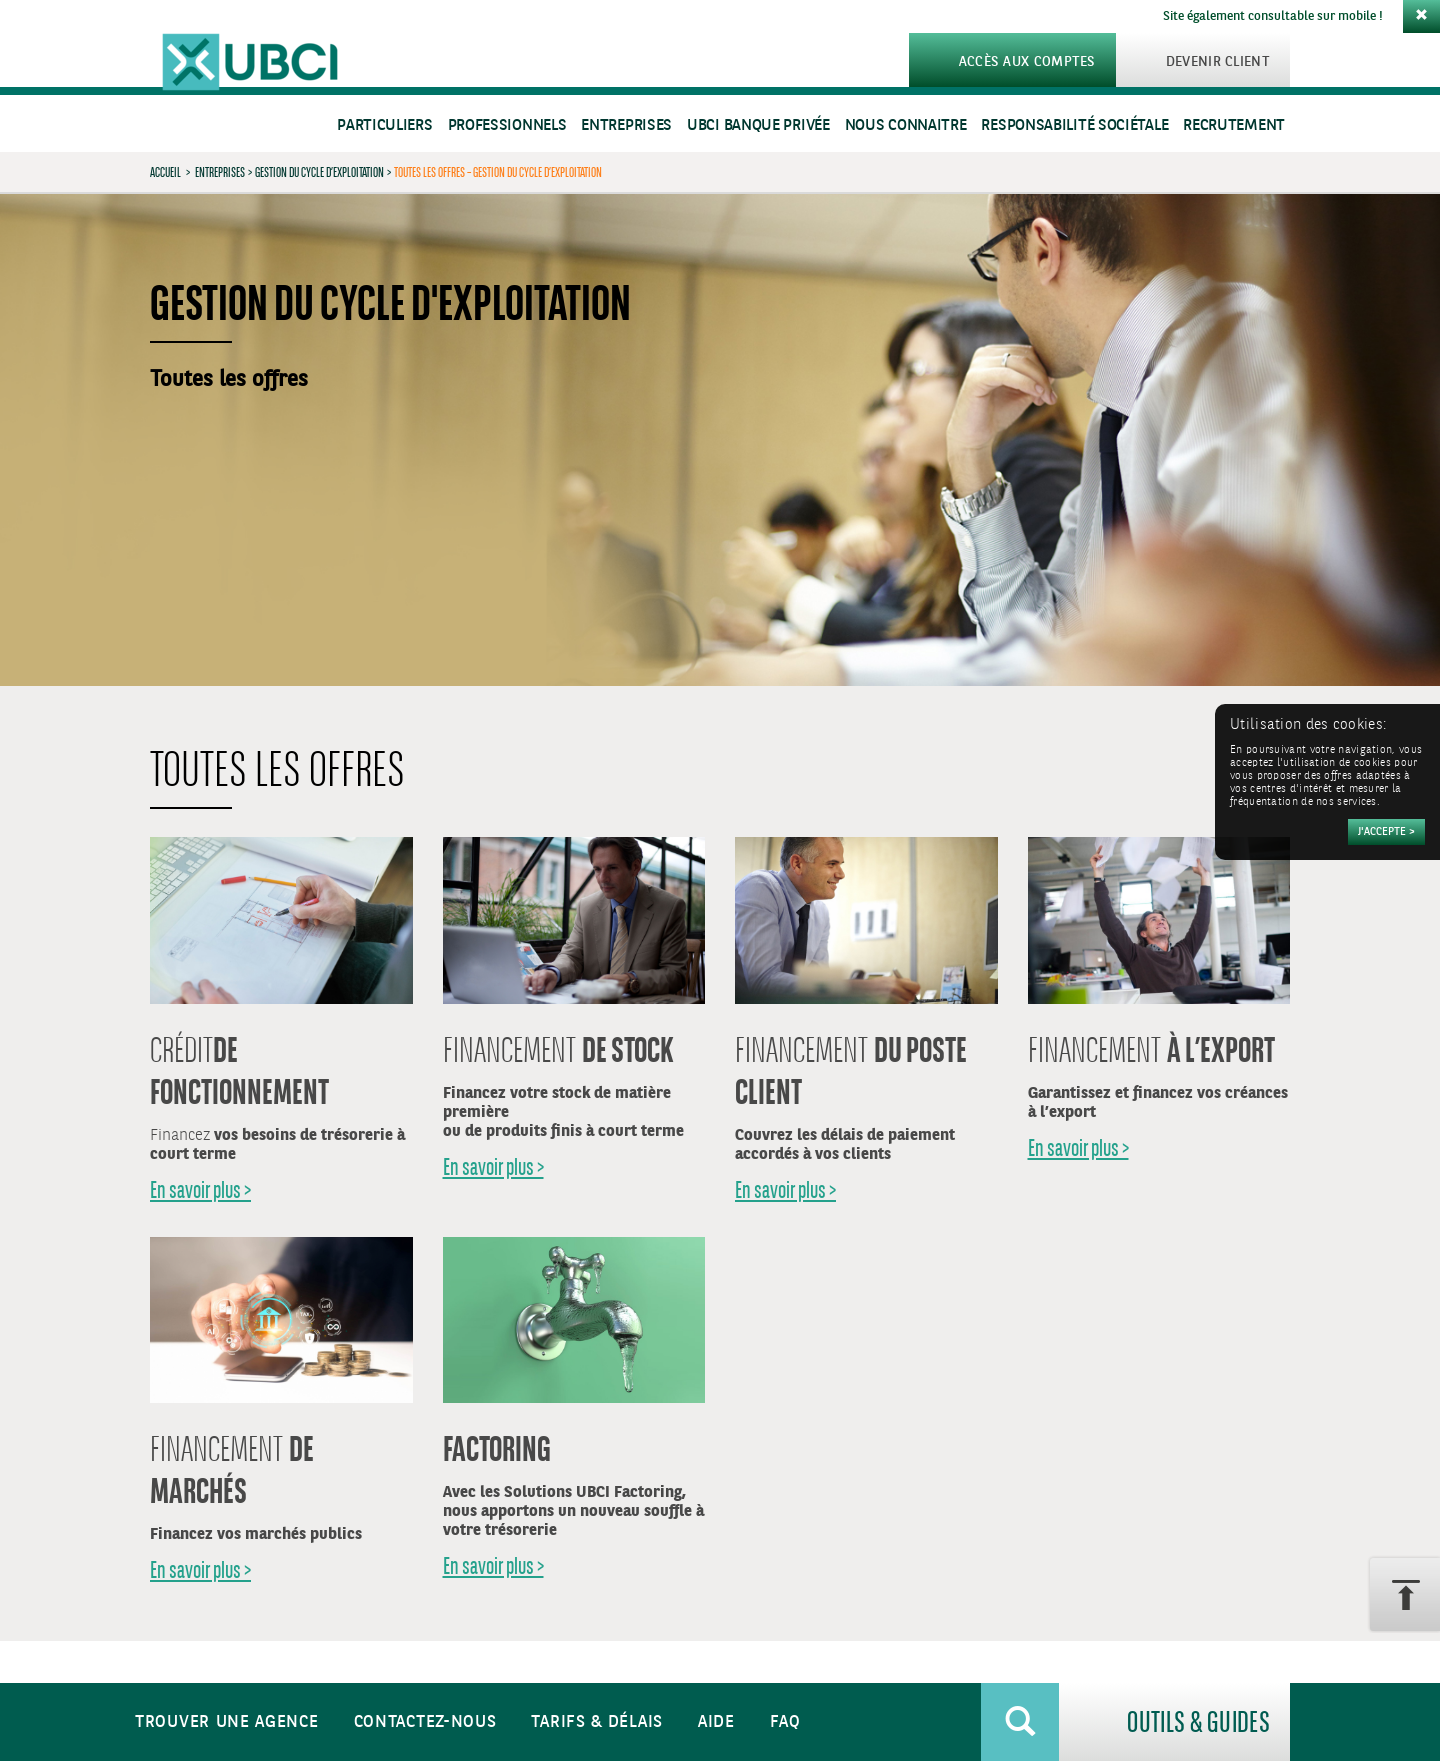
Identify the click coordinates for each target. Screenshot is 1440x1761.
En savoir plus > (200, 1189)
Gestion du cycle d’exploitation (319, 172)
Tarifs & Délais (597, 1722)
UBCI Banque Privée (758, 125)
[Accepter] (1386, 832)
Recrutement (1234, 125)
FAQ (785, 1722)
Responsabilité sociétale (1074, 125)
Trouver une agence (227, 1722)
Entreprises (626, 125)
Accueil (165, 172)
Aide (716, 1722)
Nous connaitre (906, 125)
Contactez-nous (425, 1722)
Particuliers (384, 125)
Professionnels (507, 125)
